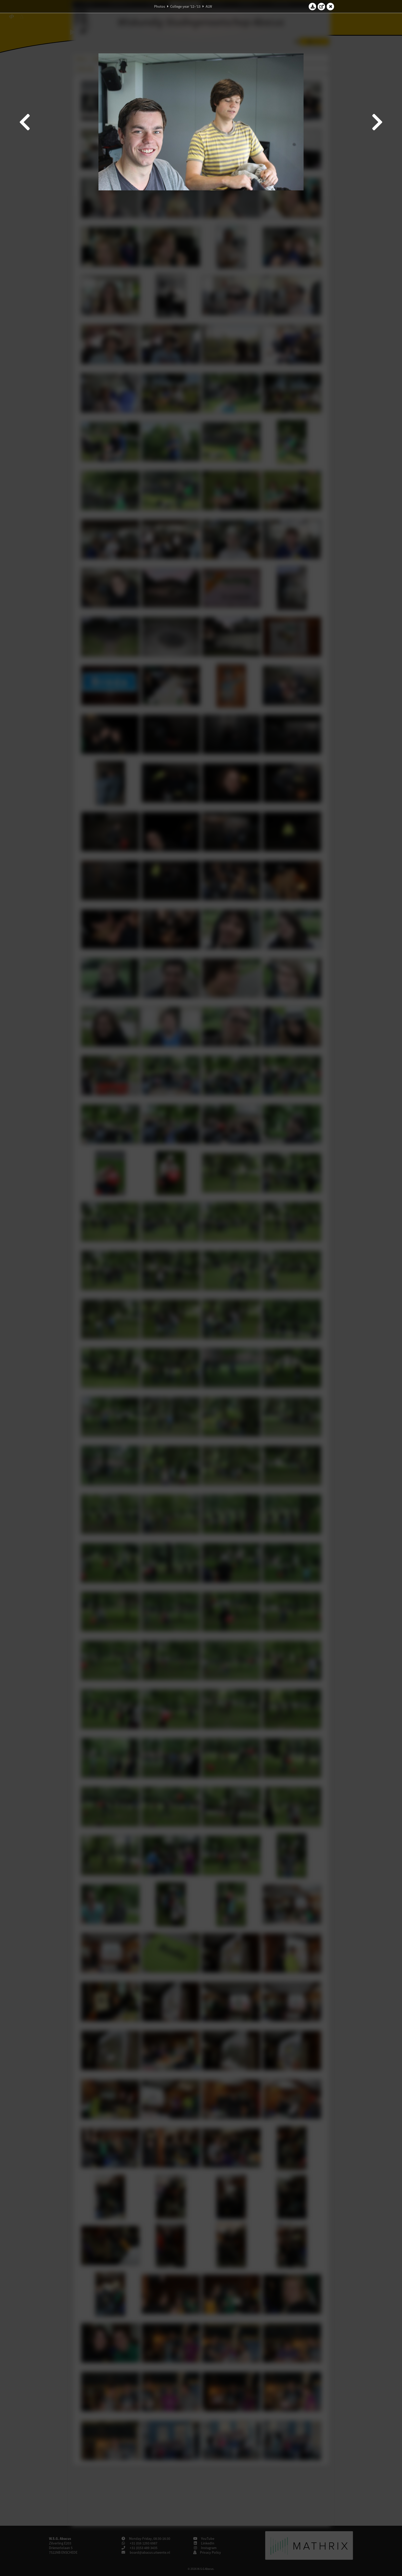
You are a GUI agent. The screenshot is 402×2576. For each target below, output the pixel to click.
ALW (209, 6)
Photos (159, 6)
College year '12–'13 (185, 6)
